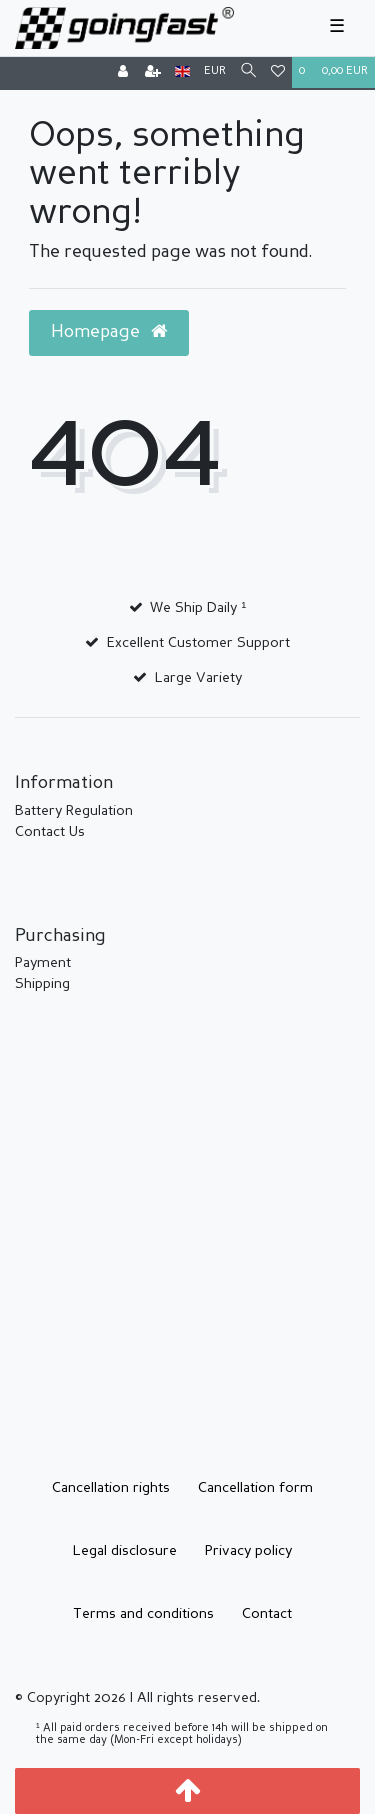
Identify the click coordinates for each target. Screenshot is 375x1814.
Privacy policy (248, 1551)
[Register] (153, 73)
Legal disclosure (125, 1551)
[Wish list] (278, 73)
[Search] (248, 72)
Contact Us (50, 832)
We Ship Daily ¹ (198, 608)
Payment (43, 963)
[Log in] (123, 73)
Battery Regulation (74, 811)
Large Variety (198, 678)
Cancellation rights (111, 1488)
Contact (267, 1614)
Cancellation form (255, 1488)
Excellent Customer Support (198, 643)
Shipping (42, 984)
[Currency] (215, 72)
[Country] (182, 72)
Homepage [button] (109, 332)
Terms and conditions (143, 1614)
